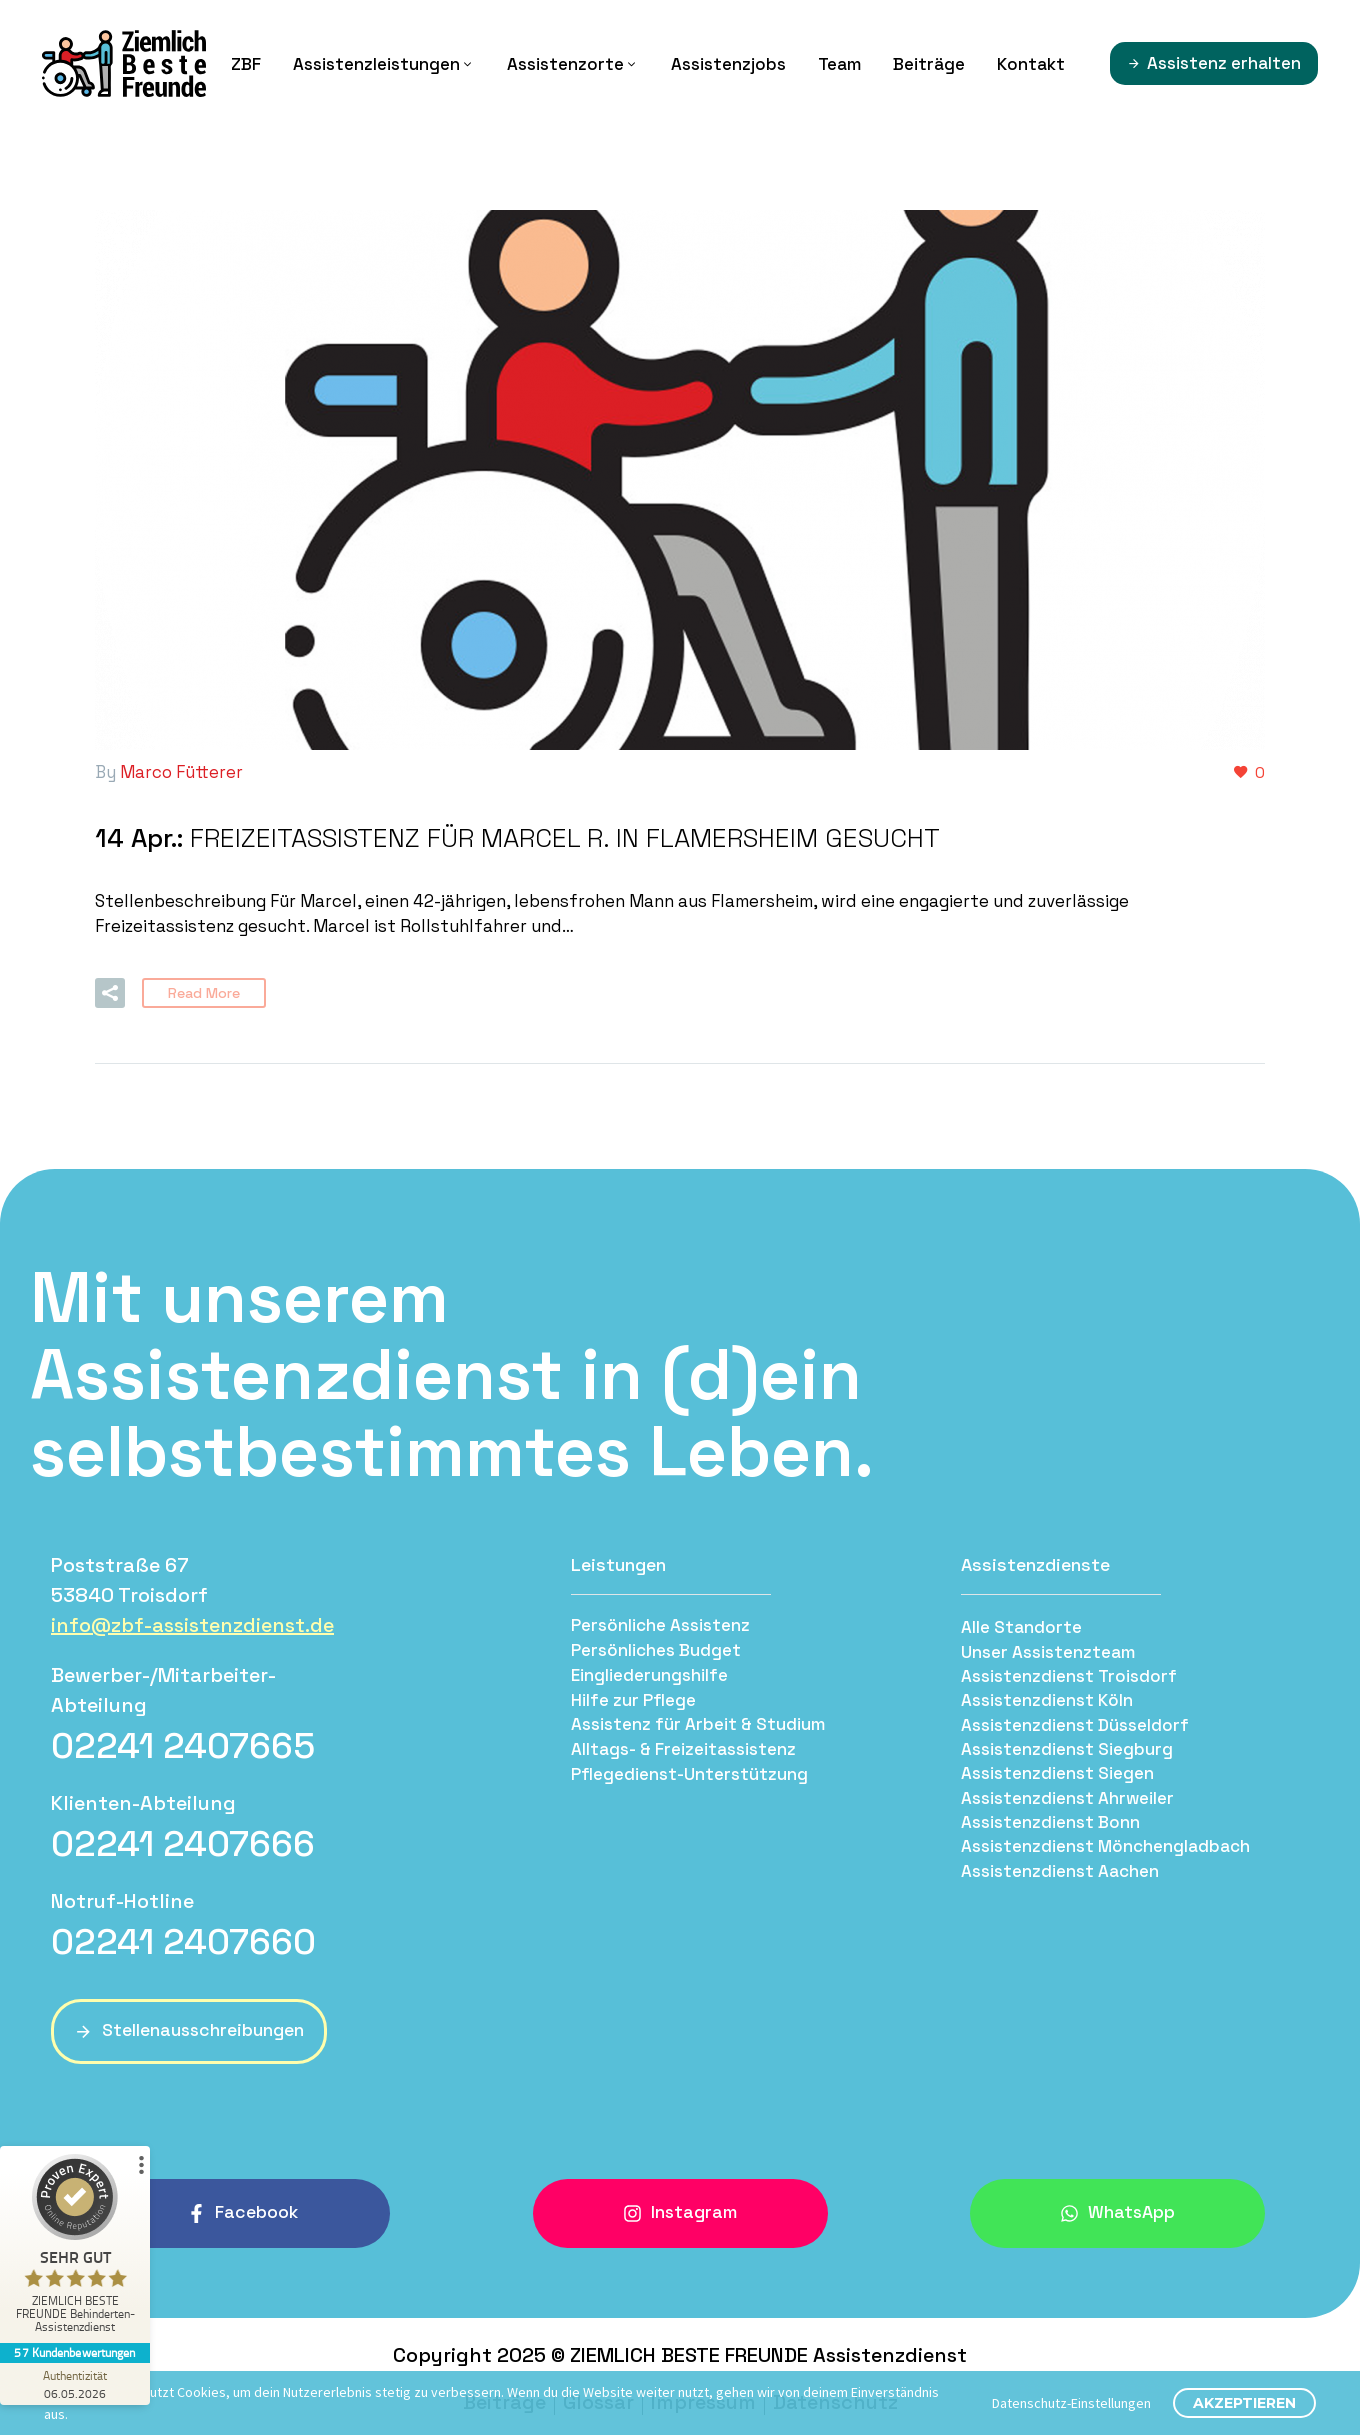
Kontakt (1031, 64)
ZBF (246, 64)
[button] (110, 991)
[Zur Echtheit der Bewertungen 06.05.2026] (75, 2384)
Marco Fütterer (181, 772)
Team (839, 64)
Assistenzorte (573, 64)
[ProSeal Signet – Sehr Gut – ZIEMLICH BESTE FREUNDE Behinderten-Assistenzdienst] (75, 2248)
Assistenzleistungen (384, 64)
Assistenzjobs (728, 64)
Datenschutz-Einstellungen (1071, 2403)
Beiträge (929, 64)
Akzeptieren (1244, 2403)
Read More (204, 991)
